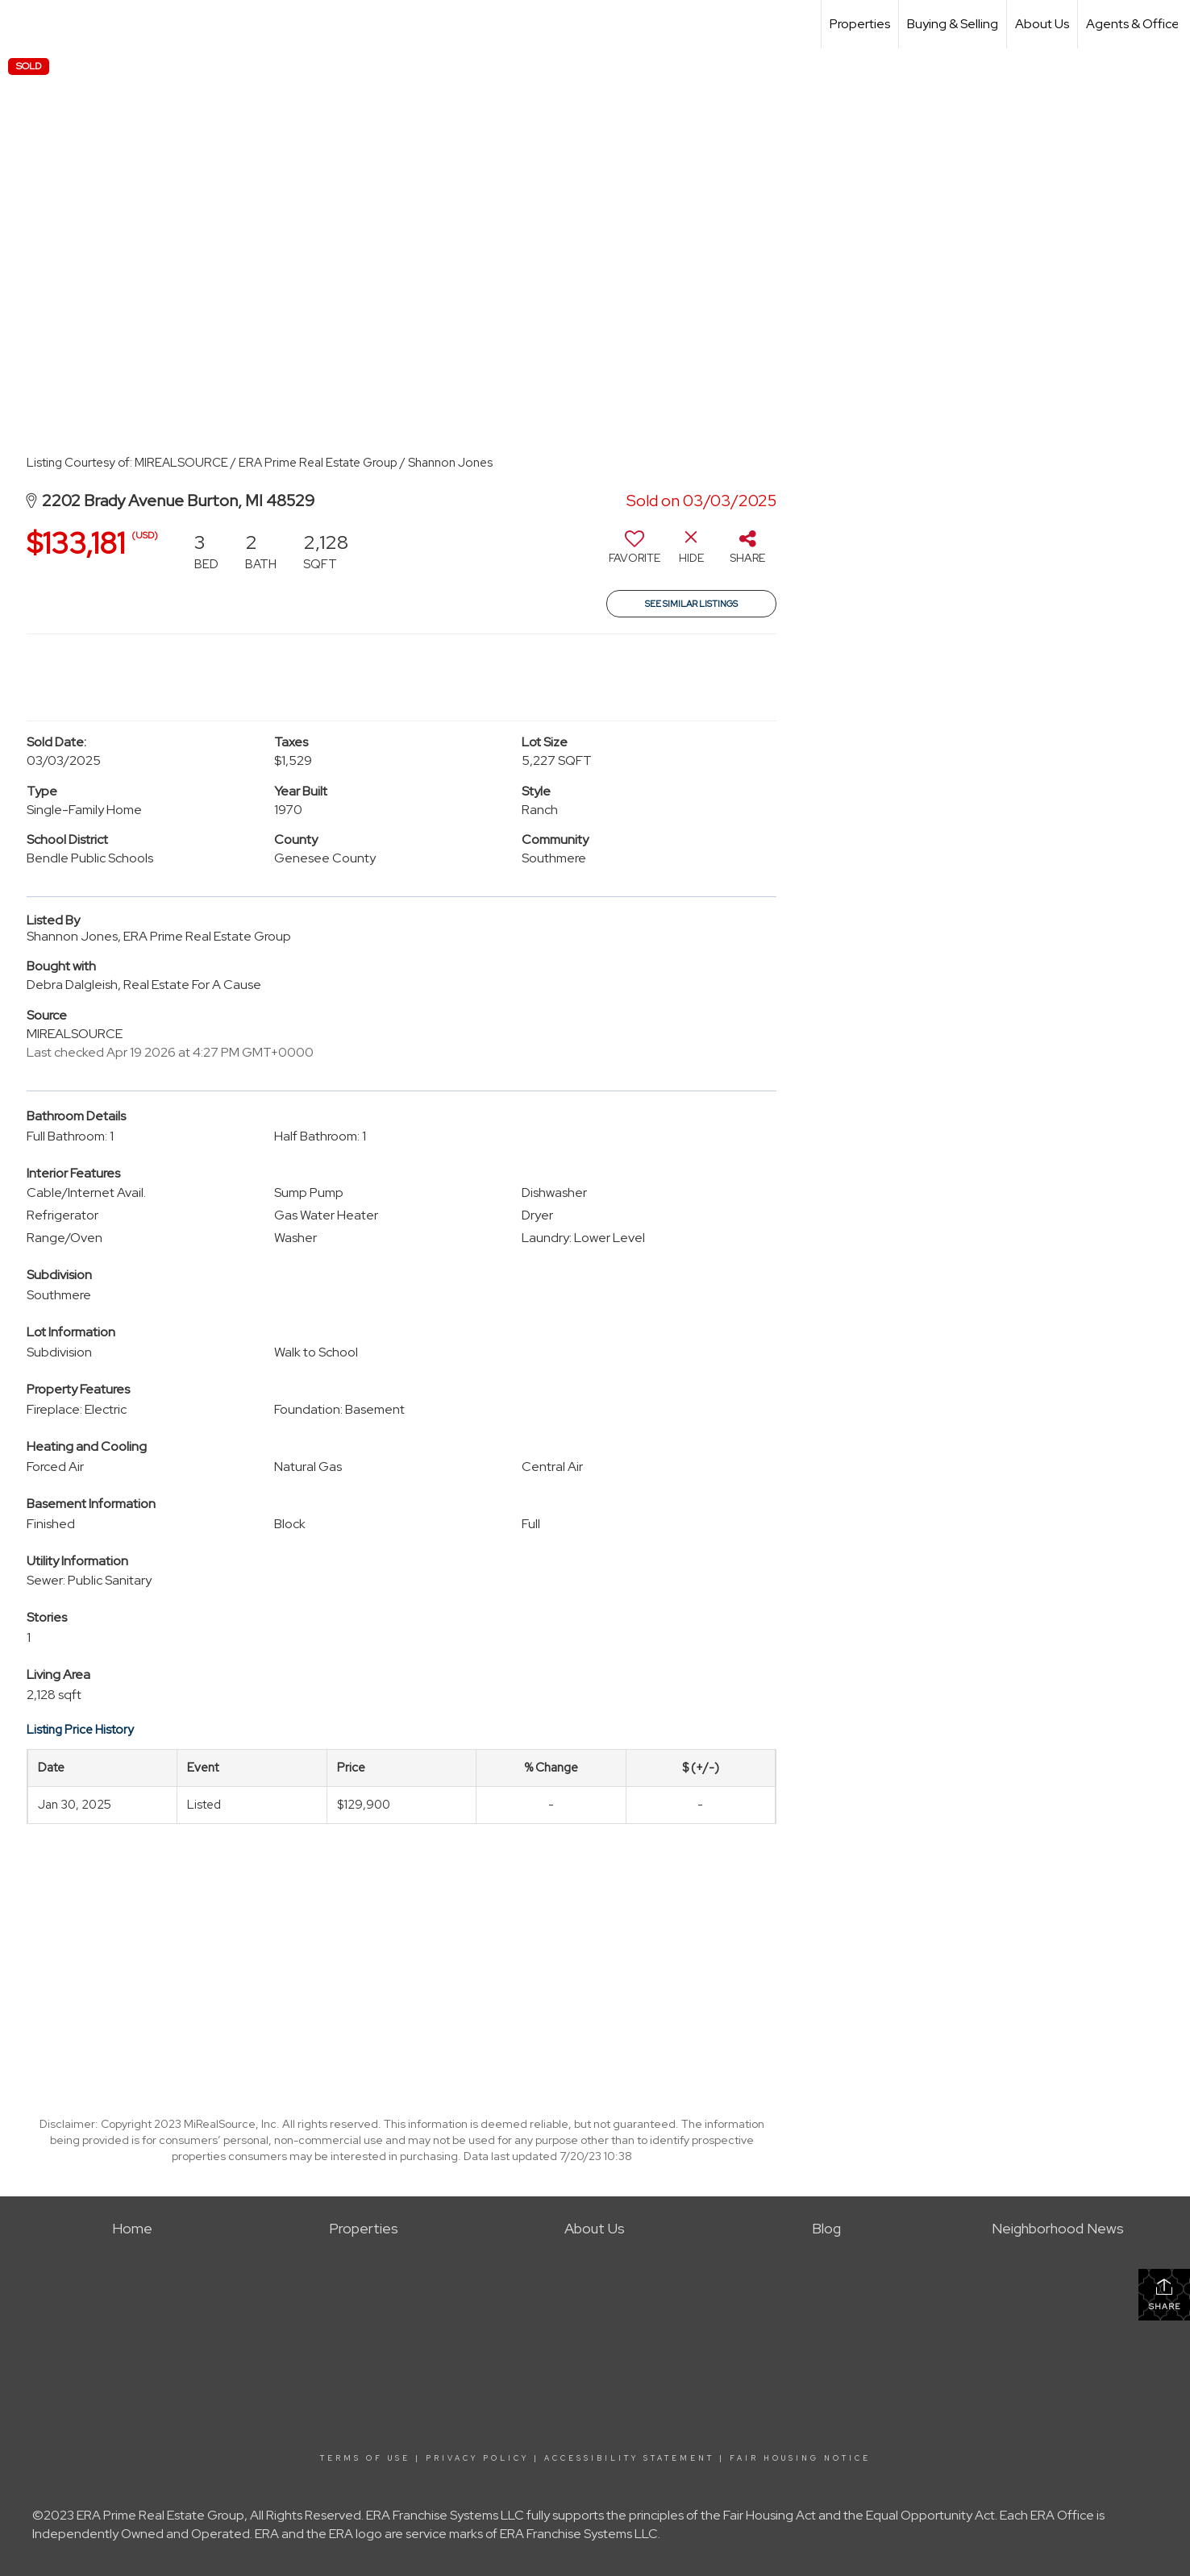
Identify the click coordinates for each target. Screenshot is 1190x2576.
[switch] (634, 553)
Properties (860, 23)
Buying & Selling (952, 23)
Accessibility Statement (629, 2458)
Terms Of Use (365, 2458)
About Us (1042, 23)
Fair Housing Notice (800, 2458)
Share (1164, 2294)
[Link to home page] (20, 24)
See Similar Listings (691, 603)
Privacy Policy (477, 2458)
